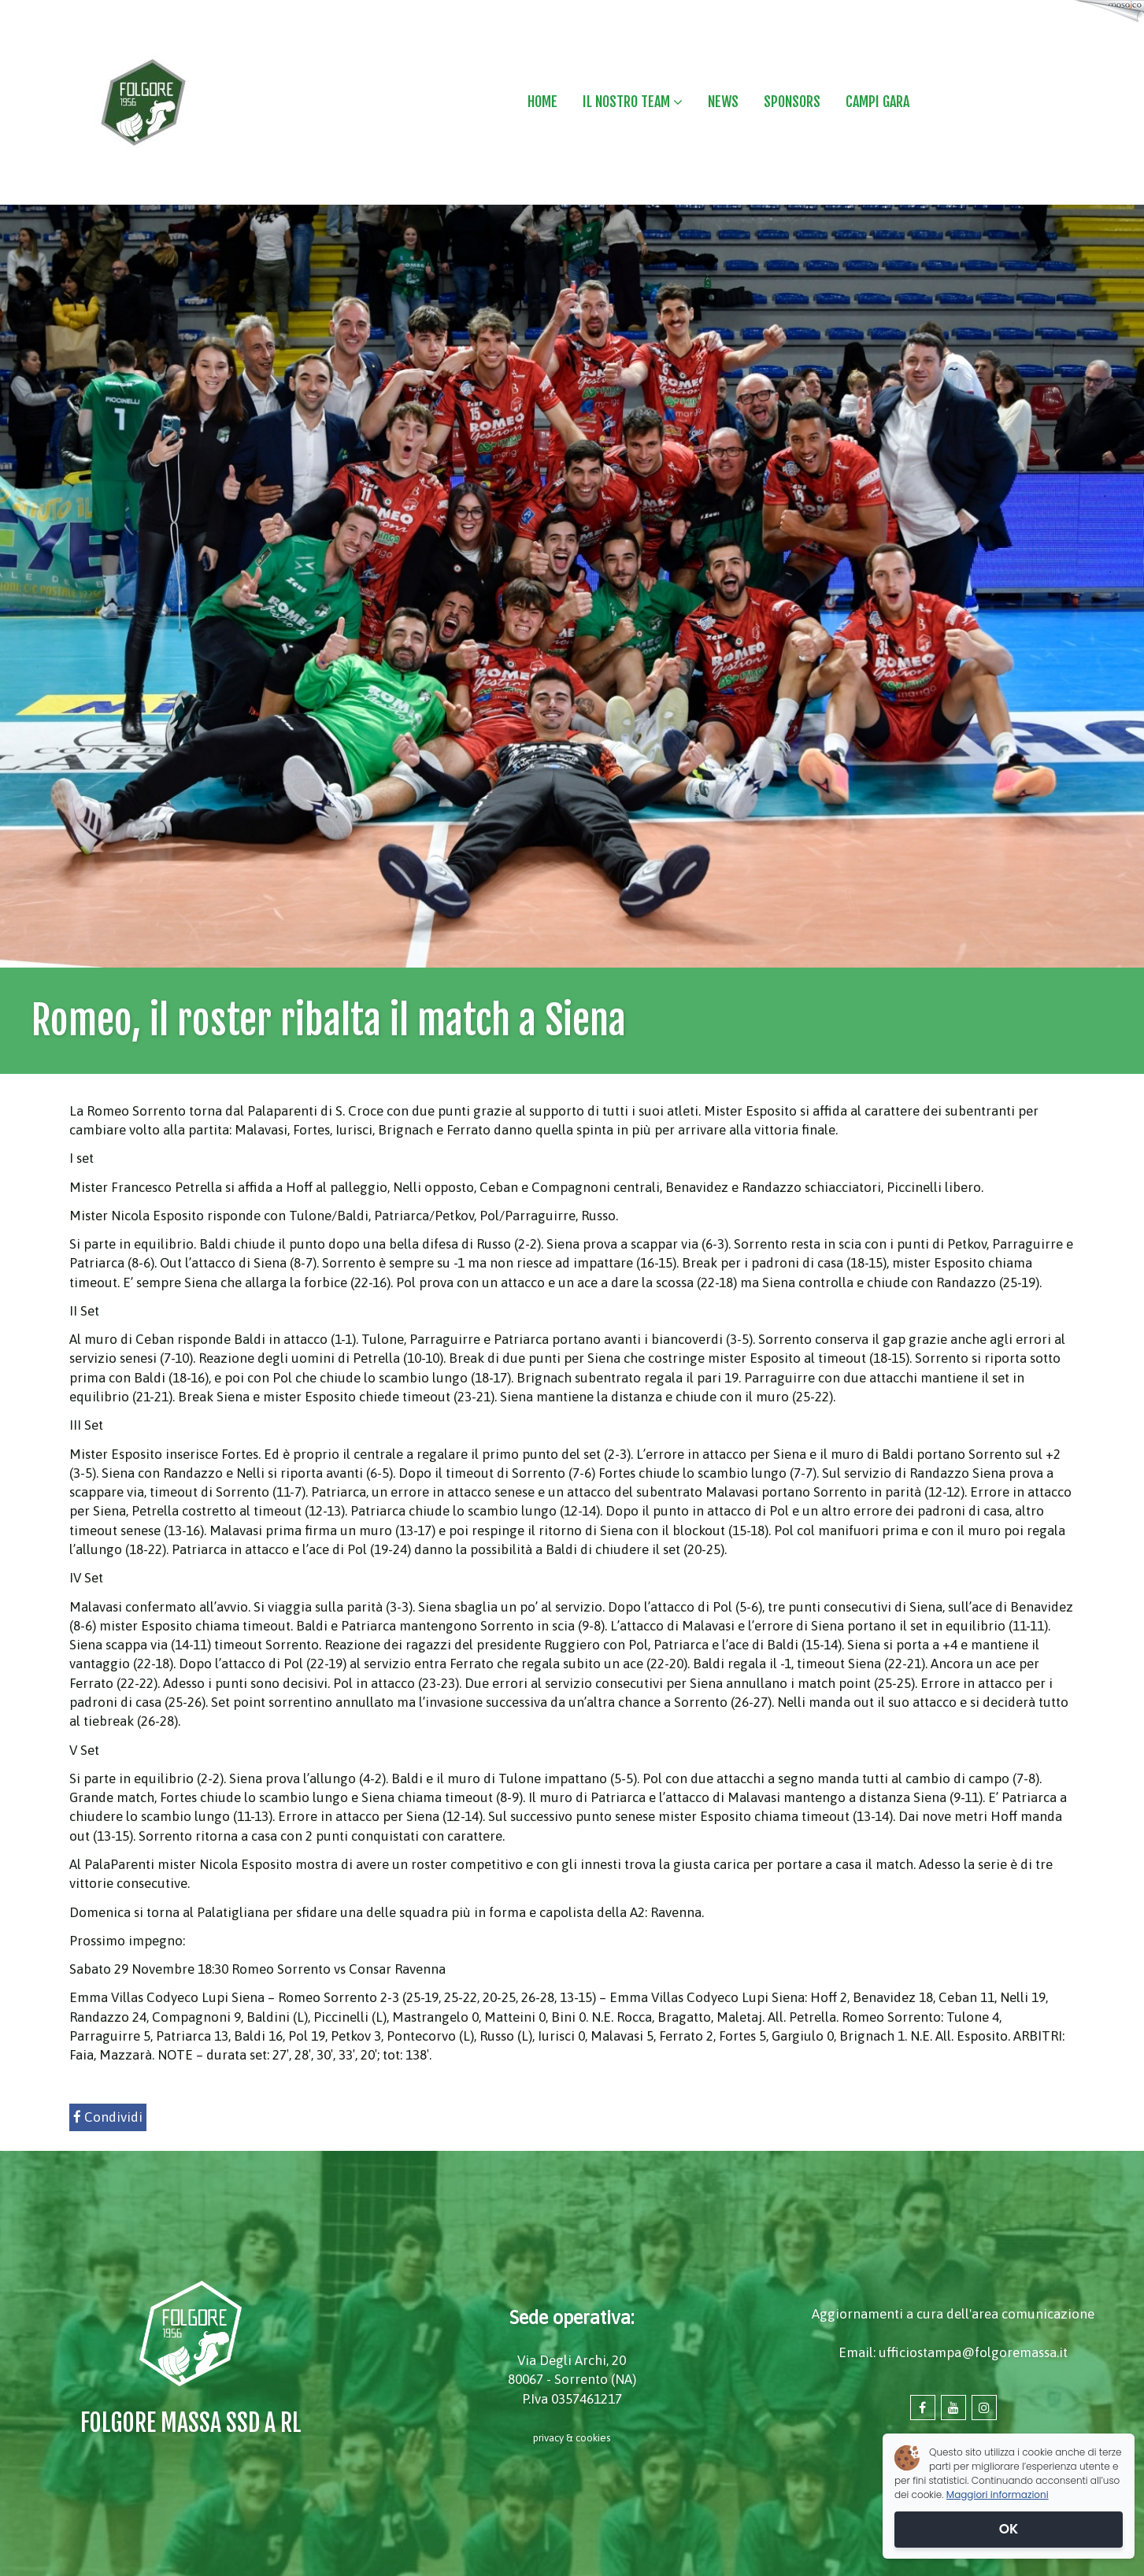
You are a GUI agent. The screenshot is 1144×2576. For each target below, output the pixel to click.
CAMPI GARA (877, 101)
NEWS (723, 101)
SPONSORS (792, 101)
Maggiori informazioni (997, 2494)
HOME (542, 101)
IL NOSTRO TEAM (633, 101)
